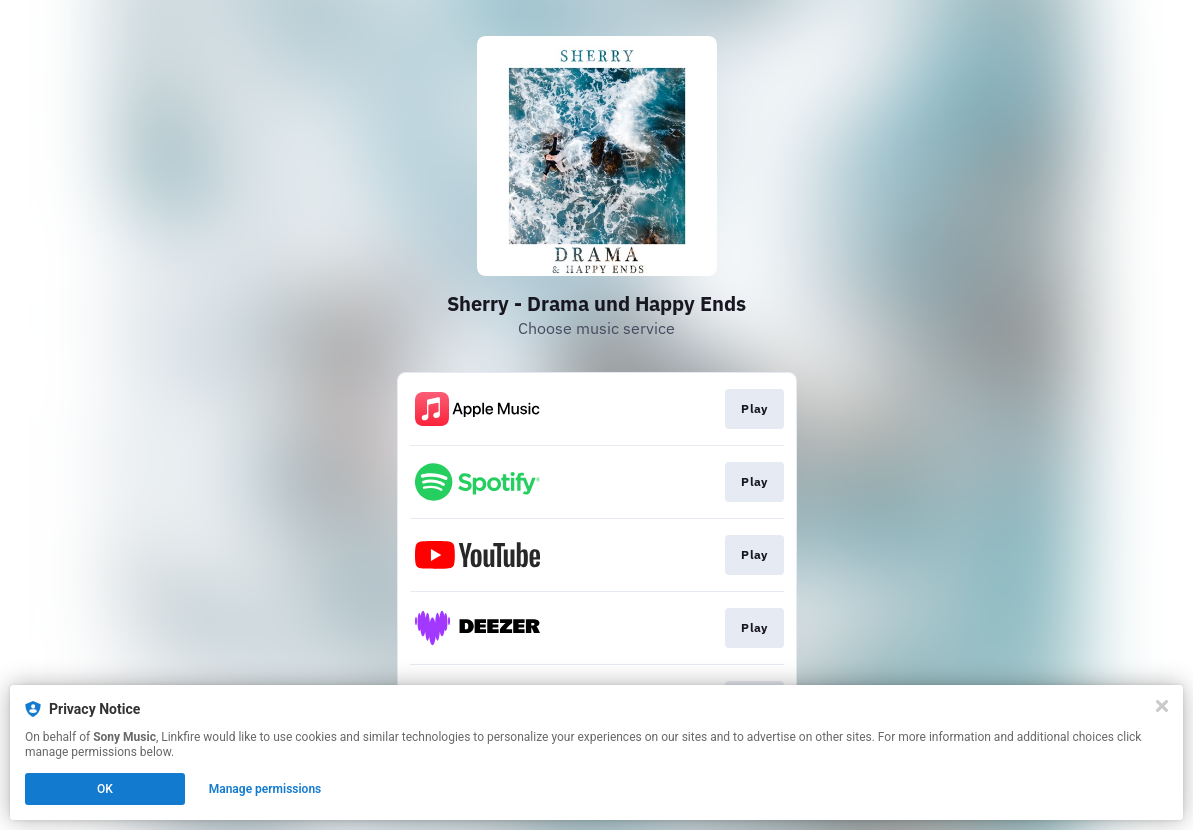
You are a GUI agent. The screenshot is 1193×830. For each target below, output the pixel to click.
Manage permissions (265, 789)
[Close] (1162, 706)
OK (105, 789)
